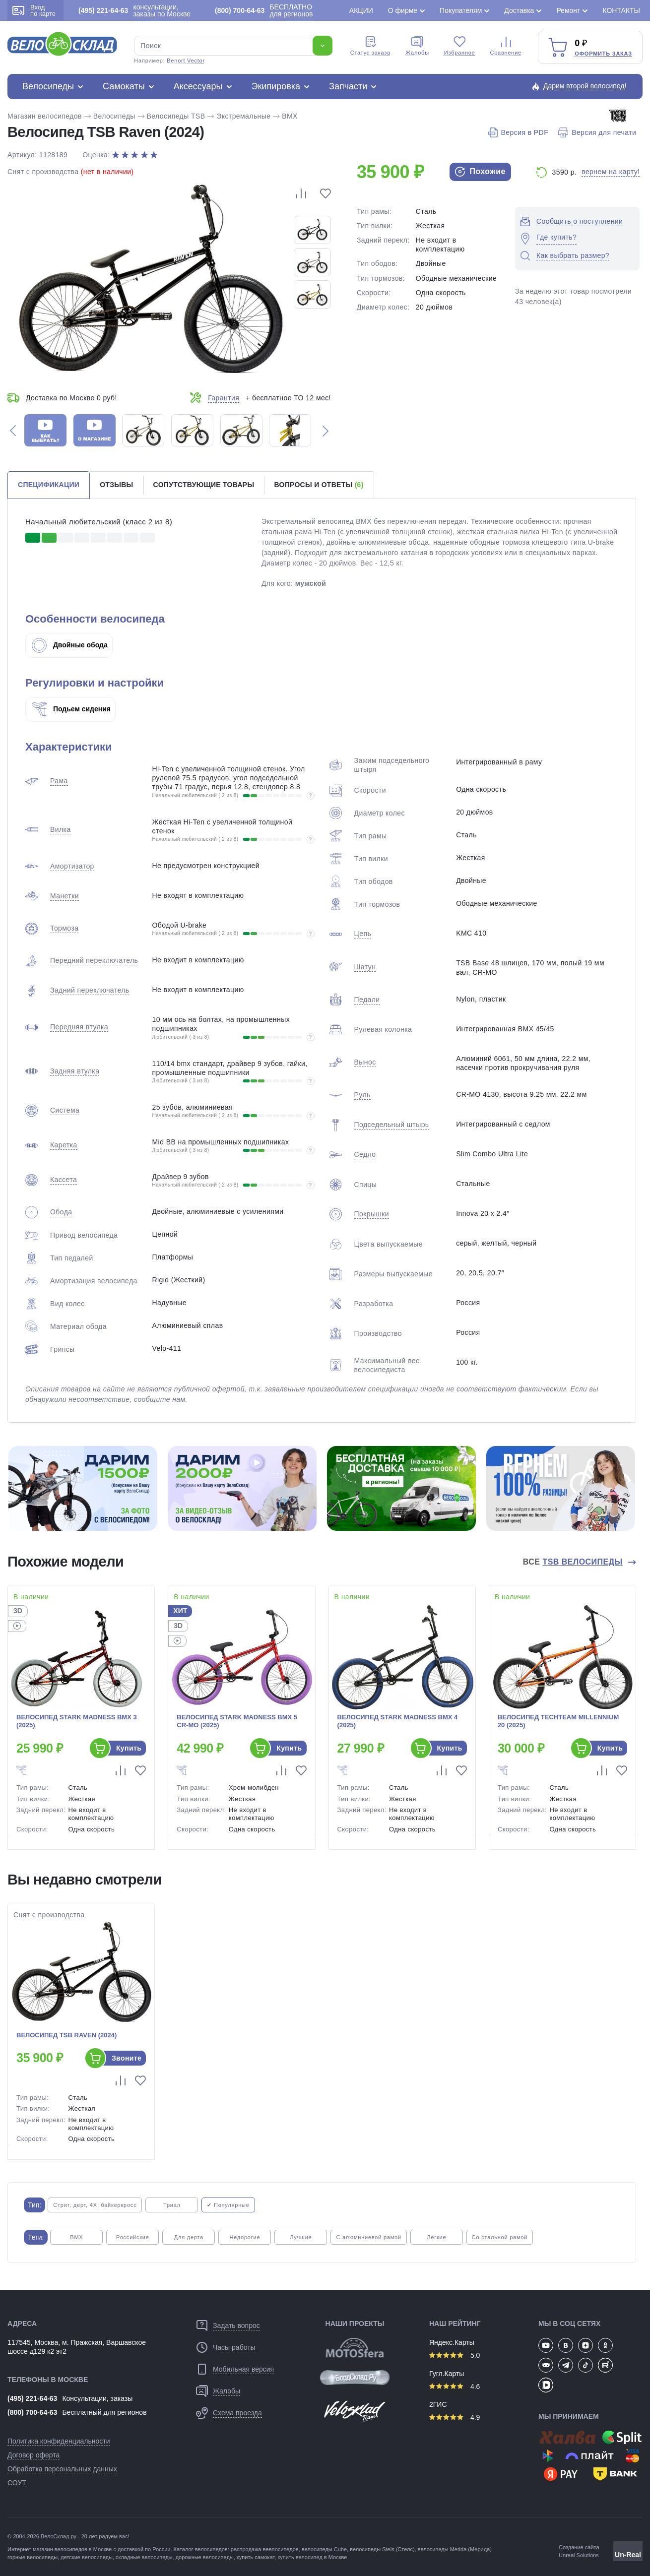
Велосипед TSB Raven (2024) (66, 2035)
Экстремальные (243, 116)
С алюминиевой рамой (368, 2237)
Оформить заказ (603, 54)
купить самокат (255, 2557)
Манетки (64, 896)
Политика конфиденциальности (58, 2441)
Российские (132, 2237)
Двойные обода (70, 645)
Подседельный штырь (391, 1125)
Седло (365, 1154)
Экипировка (276, 86)
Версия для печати (597, 132)
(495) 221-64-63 (32, 2398)
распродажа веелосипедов (265, 2549)
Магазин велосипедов (44, 116)
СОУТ (16, 2483)
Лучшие (301, 2237)
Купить (128, 1748)
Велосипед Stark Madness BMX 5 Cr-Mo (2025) (237, 1721)
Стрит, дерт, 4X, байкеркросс (94, 2205)
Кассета (63, 1180)
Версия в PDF (518, 132)
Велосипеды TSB (176, 116)
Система (64, 1110)
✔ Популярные (228, 2205)
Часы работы (234, 2347)
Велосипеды (48, 86)
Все (574, 1562)
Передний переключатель (94, 960)
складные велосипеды (144, 2557)
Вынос (365, 1062)
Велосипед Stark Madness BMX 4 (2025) (397, 1721)
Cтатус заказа (370, 46)
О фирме (402, 10)
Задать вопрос (236, 2325)
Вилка (60, 829)
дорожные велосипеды (205, 2557)
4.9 (454, 2417)
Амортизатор (72, 866)
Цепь (363, 934)
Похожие (480, 172)
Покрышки (371, 1214)
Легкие (436, 2237)
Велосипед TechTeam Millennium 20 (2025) (558, 1721)
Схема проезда (237, 2413)
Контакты (621, 10)
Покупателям (461, 10)
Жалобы (417, 46)
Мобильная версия (243, 2369)
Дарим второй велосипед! (585, 86)
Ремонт (568, 10)
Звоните (126, 2058)
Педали (367, 1000)
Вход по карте (34, 10)
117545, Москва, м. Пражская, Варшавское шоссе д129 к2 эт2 (76, 2346)
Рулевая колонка (383, 1029)
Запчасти (348, 86)
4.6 (454, 2386)
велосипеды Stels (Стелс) (382, 2549)
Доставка (519, 10)
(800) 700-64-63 (32, 2412)
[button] (13, 430)
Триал (172, 2205)
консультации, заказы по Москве (134, 10)
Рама (59, 781)
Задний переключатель (89, 990)
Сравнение (505, 46)
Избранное (459, 46)
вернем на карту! (611, 172)
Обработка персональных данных (62, 2469)
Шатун (365, 967)
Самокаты (124, 86)
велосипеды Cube (324, 2549)
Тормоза (64, 928)
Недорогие (244, 2237)
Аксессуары (198, 86)
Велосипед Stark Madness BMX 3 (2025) (76, 1721)
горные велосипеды (32, 2557)
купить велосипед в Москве (312, 2557)
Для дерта (188, 2237)
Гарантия (223, 398)
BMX (290, 116)
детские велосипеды (87, 2557)
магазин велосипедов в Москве (72, 2549)
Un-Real (628, 2555)
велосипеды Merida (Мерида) (455, 2549)
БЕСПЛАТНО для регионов (264, 10)
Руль (362, 1095)
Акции (361, 10)
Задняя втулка (74, 1071)
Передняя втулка (79, 1027)
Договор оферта (33, 2455)
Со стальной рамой (499, 2237)
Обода (61, 1212)
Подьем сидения (71, 709)
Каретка (63, 1145)
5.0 (454, 2355)
